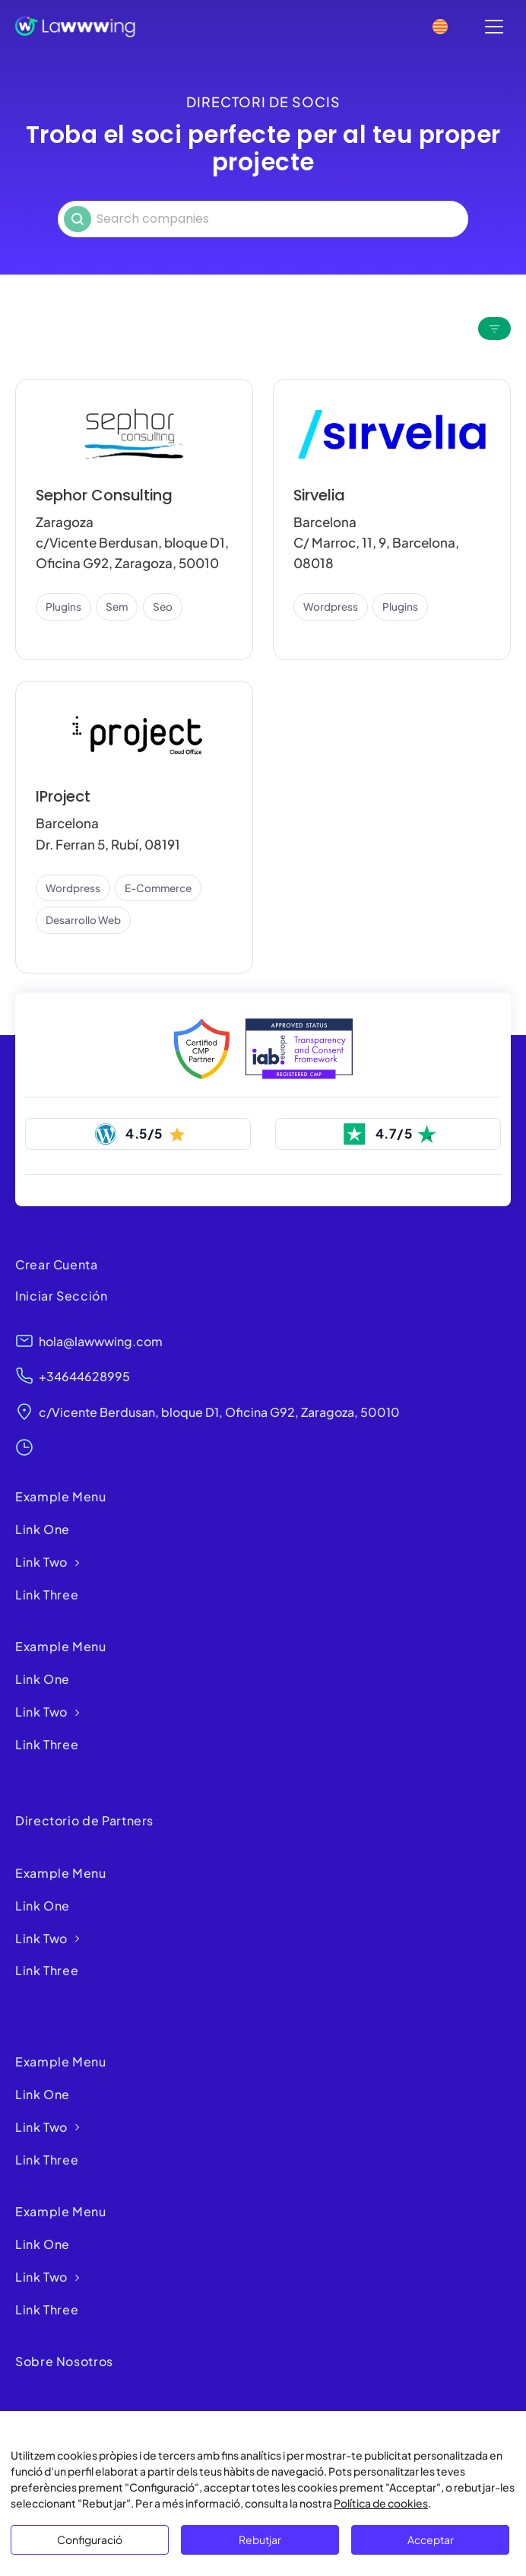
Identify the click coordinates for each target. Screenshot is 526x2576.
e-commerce (158, 887)
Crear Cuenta (56, 1264)
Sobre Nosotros (64, 2362)
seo (163, 606)
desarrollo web (83, 919)
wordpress (330, 606)
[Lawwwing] (75, 26)
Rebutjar (260, 2539)
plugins (63, 606)
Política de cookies (381, 2503)
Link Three (46, 1595)
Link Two (41, 1563)
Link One (42, 1530)
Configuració (89, 2539)
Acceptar (430, 2539)
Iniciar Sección (61, 1296)
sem (117, 606)
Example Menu (60, 1497)
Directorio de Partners (84, 1821)
